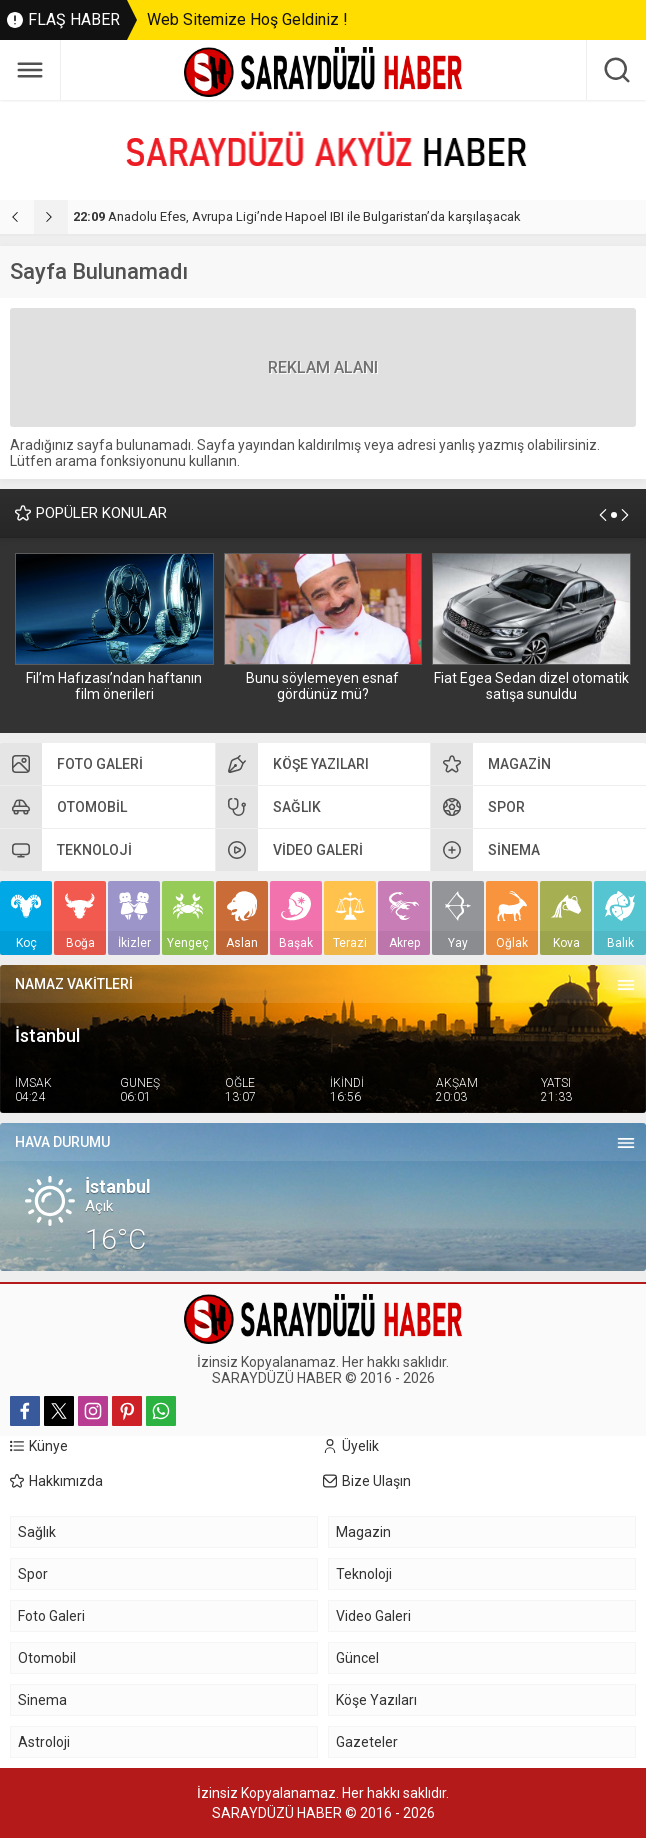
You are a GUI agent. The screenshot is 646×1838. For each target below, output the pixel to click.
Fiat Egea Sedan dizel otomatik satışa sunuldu (531, 686)
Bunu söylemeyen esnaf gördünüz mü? (322, 686)
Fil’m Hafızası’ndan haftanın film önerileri (114, 686)
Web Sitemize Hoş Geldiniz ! (247, 19)
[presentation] (17, 217)
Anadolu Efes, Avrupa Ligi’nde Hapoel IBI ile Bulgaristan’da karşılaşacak (297, 216)
